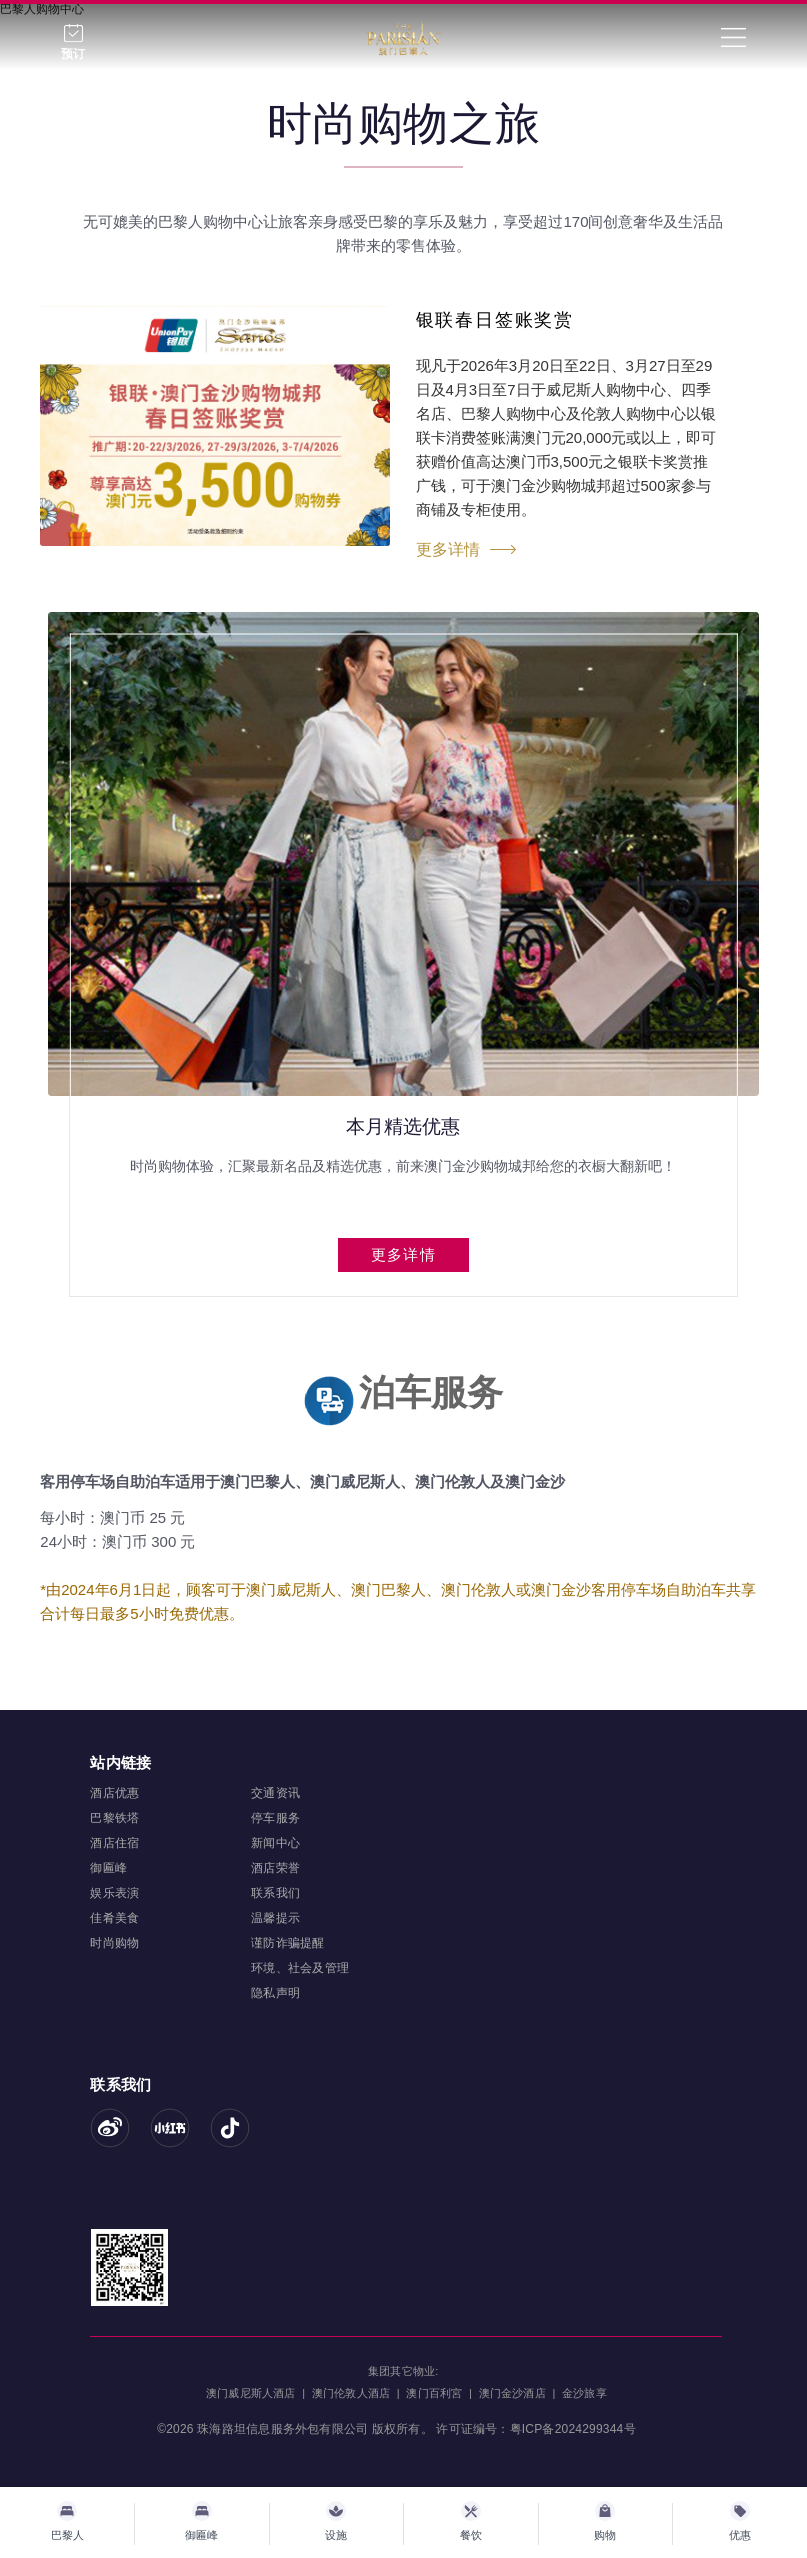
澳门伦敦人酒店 (351, 2393)
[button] (375, 1304)
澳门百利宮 (434, 2393)
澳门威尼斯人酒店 (251, 2393)
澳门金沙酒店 (512, 2393)
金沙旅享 (584, 2393)
